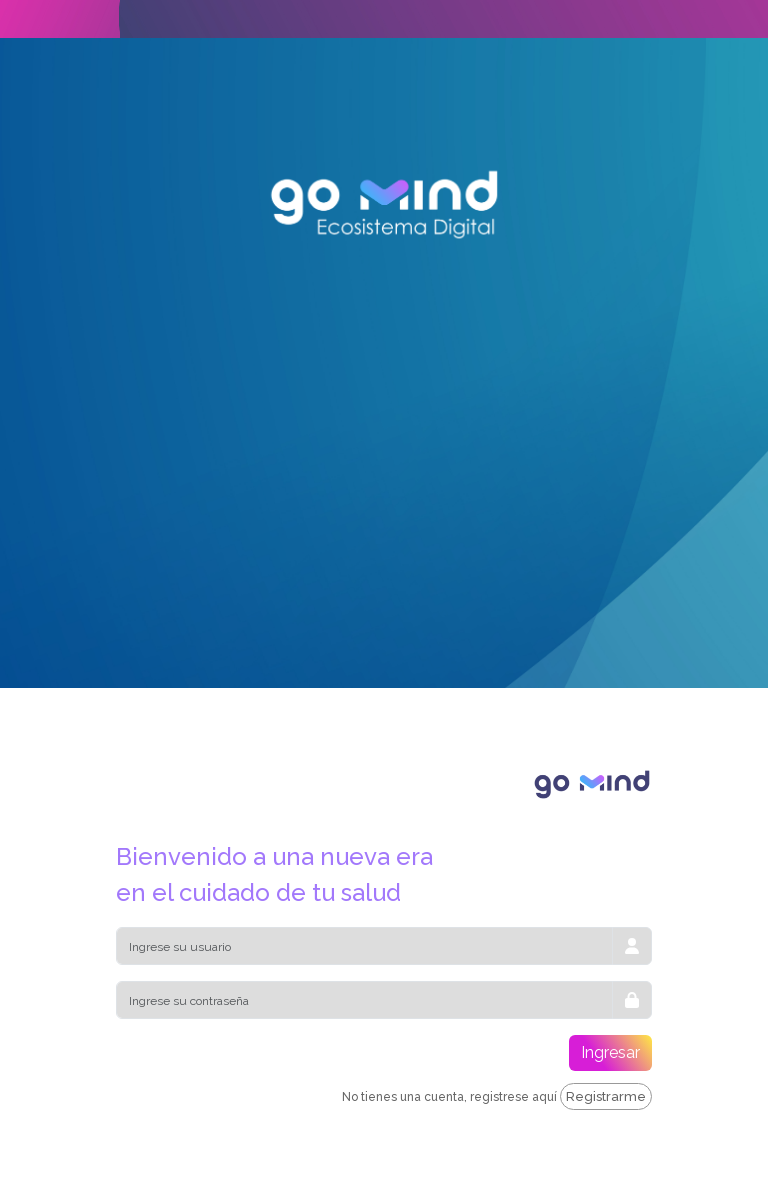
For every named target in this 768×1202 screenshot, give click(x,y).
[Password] (364, 1000)
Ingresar (610, 1052)
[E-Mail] (364, 946)
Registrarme (606, 1096)
